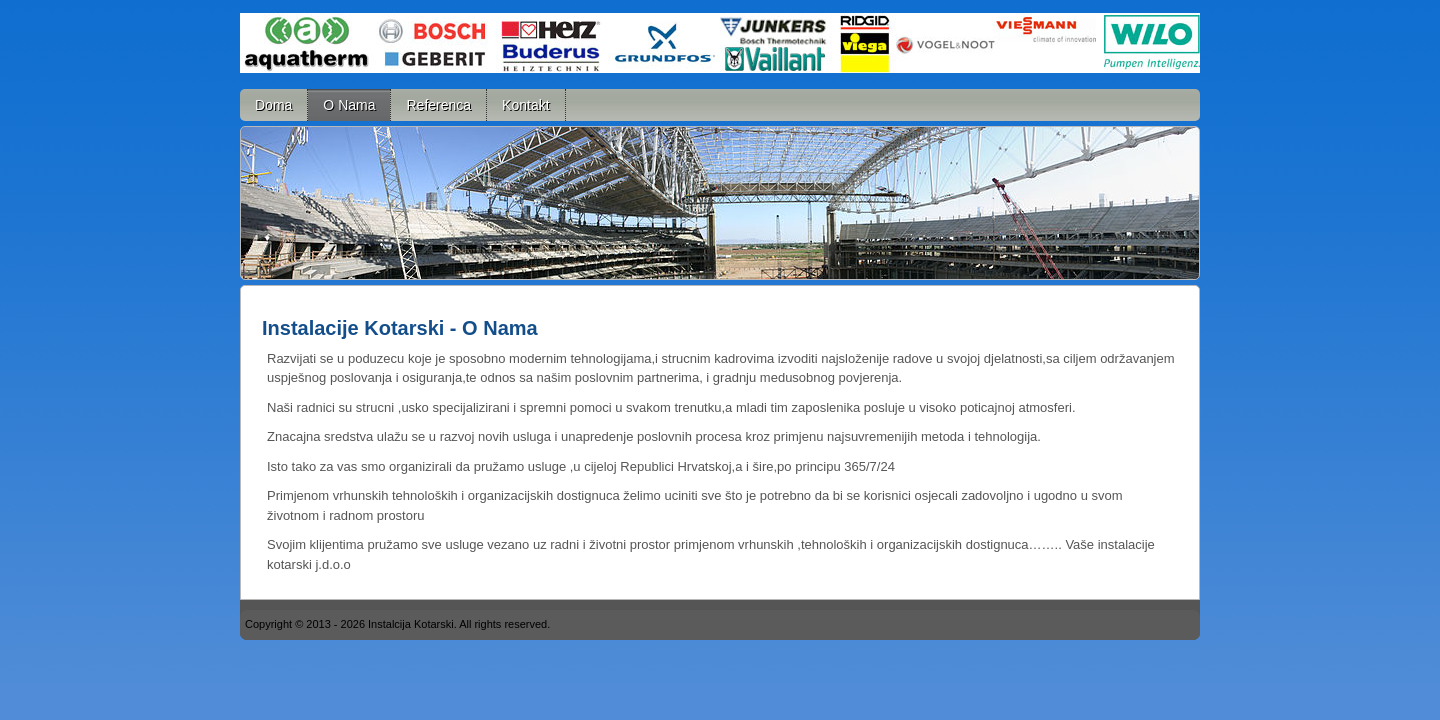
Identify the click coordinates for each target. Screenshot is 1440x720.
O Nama (349, 105)
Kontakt (525, 105)
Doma (273, 105)
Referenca (438, 105)
